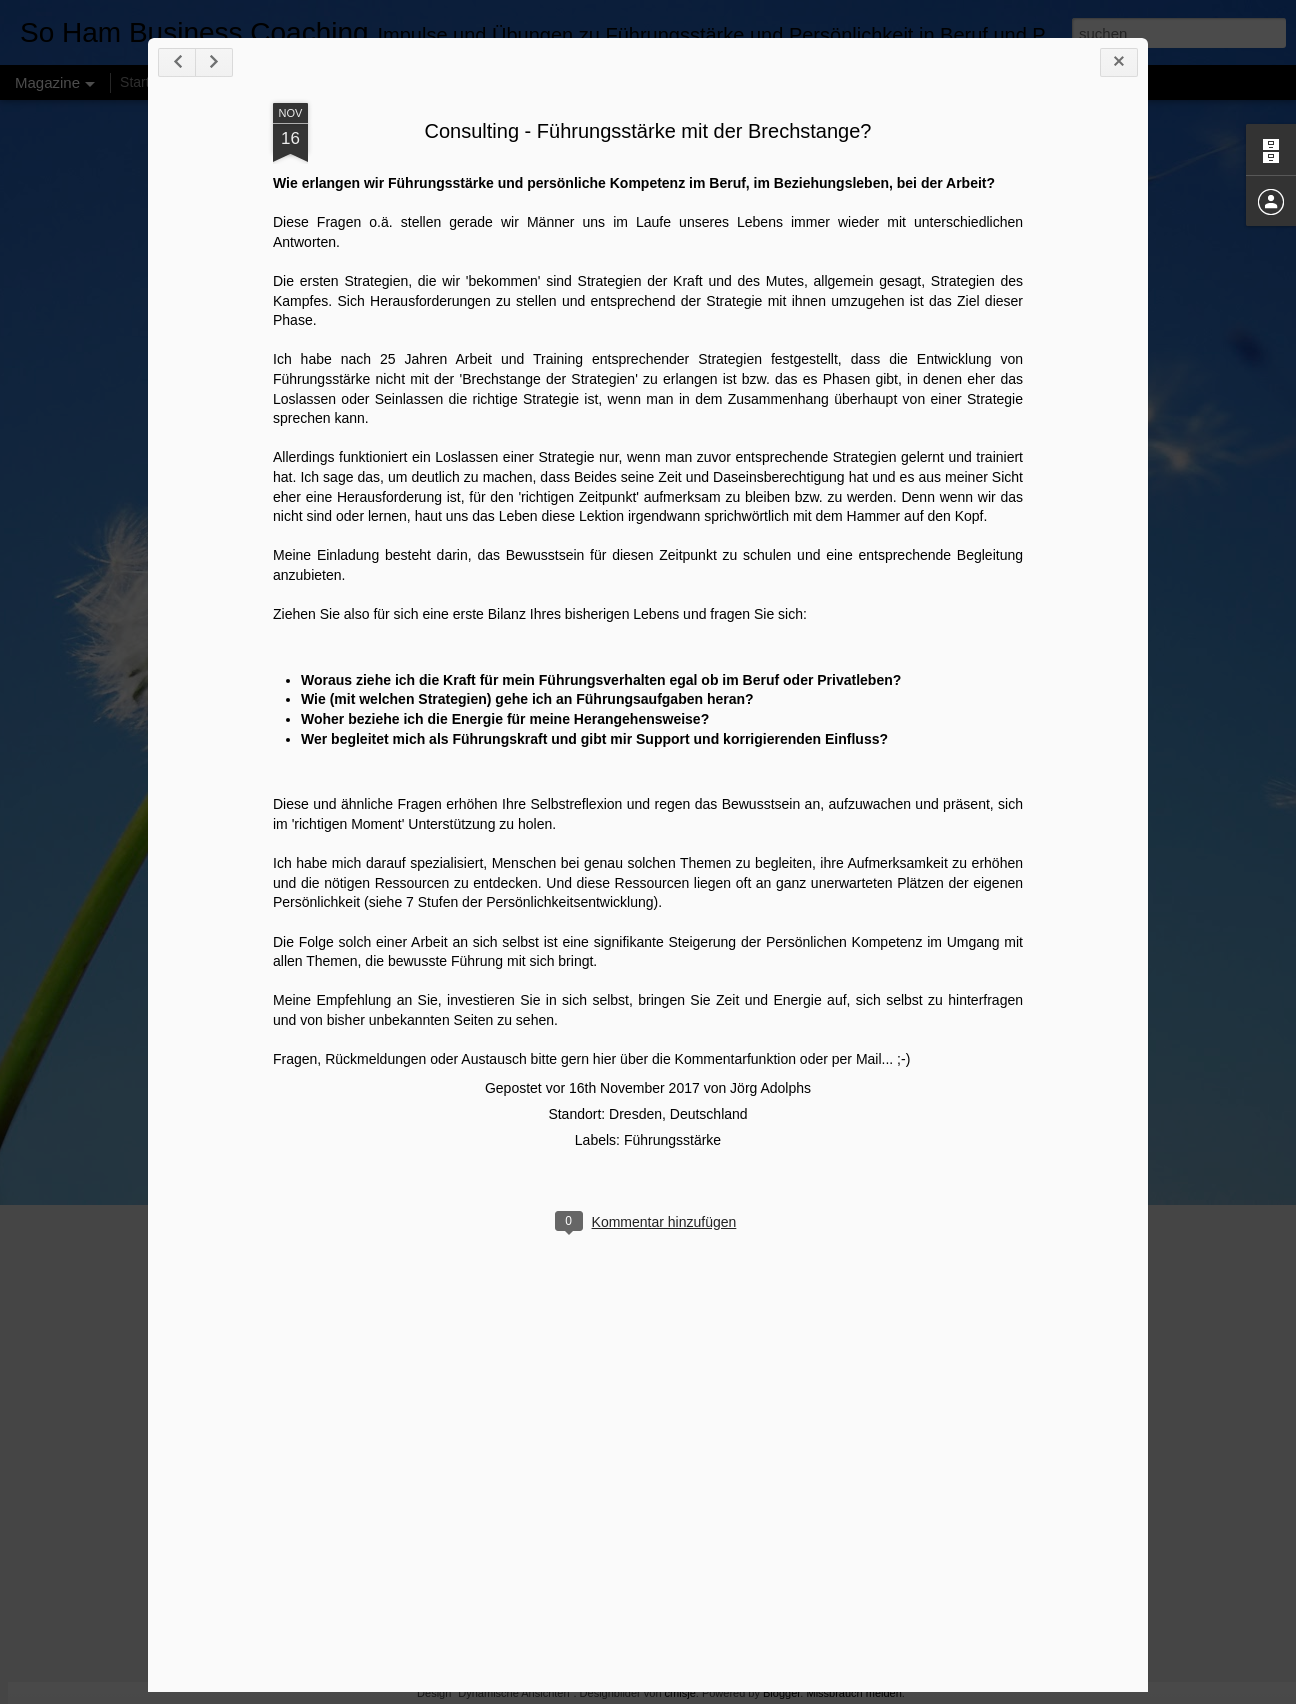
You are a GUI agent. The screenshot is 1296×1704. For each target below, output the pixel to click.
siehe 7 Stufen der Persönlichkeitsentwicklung (511, 902)
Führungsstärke (672, 1140)
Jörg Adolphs (770, 1088)
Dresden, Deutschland (678, 1114)
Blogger (781, 1693)
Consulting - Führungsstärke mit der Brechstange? (648, 131)
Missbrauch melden (853, 1693)
